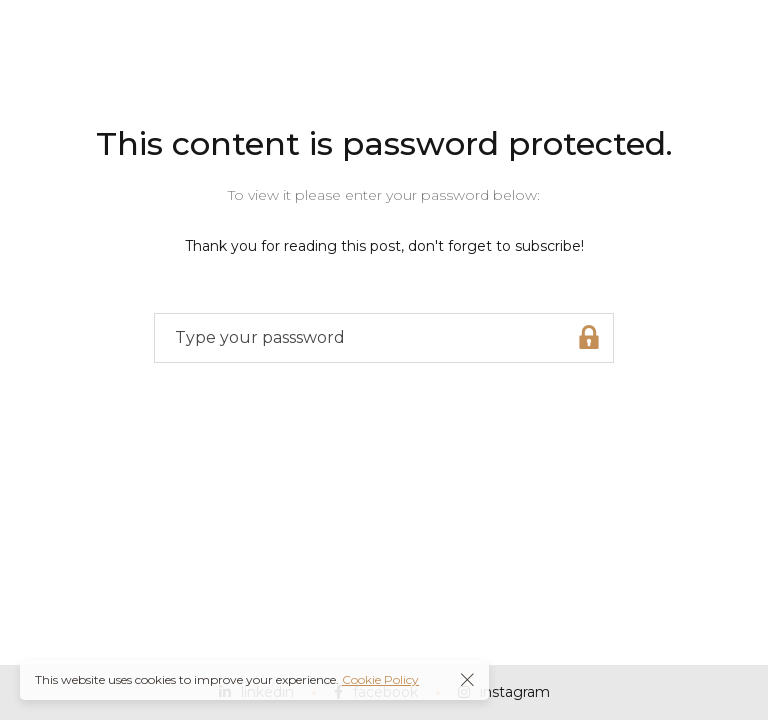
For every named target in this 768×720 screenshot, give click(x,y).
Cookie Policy (380, 679)
